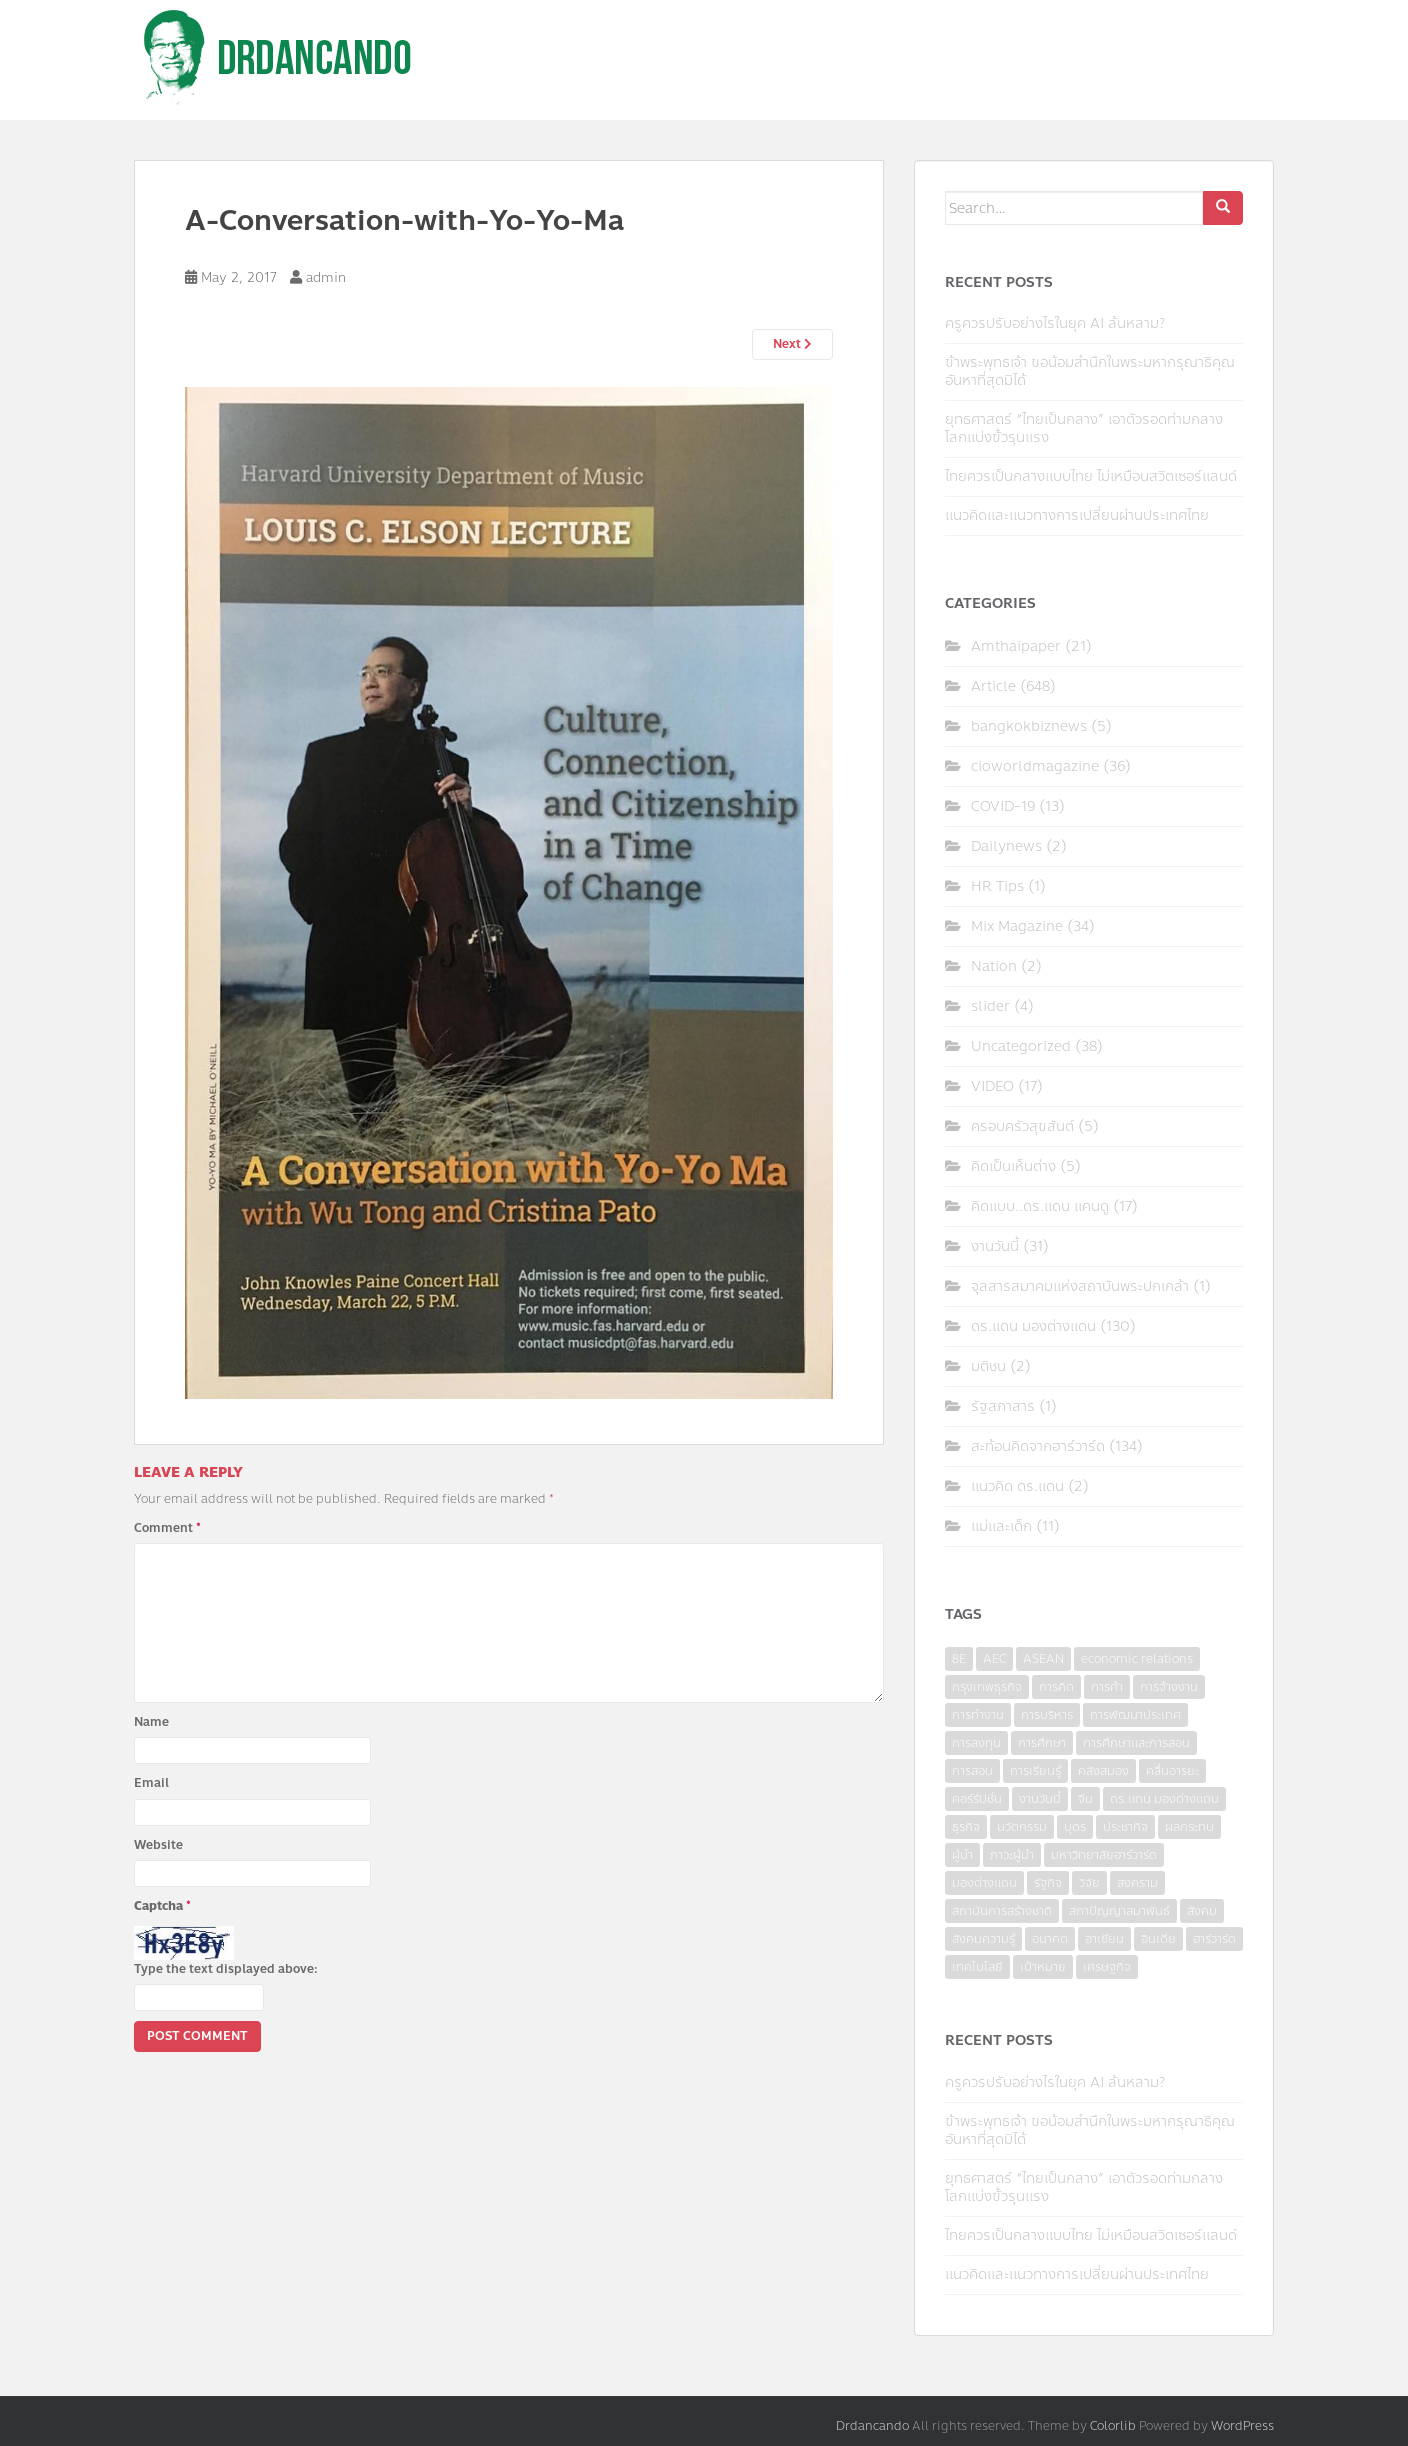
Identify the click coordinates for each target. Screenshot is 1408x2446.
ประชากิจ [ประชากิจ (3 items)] (1125, 1827)
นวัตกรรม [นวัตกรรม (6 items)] (1022, 1827)
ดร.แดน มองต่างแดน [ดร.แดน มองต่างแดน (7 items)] (1164, 1799)
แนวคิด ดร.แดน (1017, 1486)
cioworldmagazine (1035, 766)
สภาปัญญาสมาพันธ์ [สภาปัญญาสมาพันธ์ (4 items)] (1119, 1911)
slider (990, 1006)
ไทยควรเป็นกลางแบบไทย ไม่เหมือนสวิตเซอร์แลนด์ (1091, 476)
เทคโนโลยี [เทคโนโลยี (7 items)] (977, 1967)
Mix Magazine (1017, 926)
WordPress (1242, 2426)
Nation (994, 966)
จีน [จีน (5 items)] (1085, 1799)
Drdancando (872, 2426)
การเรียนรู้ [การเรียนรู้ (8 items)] (1035, 1771)
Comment (167, 1528)
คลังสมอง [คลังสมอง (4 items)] (1103, 1771)
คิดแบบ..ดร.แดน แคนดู (1040, 1206)
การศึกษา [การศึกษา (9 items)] (1042, 1743)
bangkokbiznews (1029, 726)
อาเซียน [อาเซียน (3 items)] (1104, 1939)
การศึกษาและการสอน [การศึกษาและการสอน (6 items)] (1136, 1743)
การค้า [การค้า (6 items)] (1107, 1687)
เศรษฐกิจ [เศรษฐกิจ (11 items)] (1107, 1967)
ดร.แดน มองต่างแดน (1033, 1326)
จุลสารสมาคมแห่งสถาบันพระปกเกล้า (1080, 1286)
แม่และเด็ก (1001, 1526)
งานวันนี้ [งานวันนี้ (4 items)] (1040, 1799)
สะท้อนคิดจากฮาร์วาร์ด (1038, 1446)
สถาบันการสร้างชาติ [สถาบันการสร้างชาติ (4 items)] (1002, 1911)
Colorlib (1113, 2426)
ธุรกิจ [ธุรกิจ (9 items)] (966, 1827)
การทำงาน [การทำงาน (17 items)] (978, 1715)
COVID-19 (1003, 806)
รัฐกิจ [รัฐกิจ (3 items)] (1048, 1883)
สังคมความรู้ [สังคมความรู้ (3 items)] (983, 1939)
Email (151, 1783)
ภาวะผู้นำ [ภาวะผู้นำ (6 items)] (1012, 1855)
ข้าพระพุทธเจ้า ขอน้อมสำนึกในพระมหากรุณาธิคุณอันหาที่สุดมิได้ (1090, 371)
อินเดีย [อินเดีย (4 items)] (1158, 1939)
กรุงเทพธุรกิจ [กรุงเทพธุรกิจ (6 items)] (987, 1687)
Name (151, 1722)
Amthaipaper (1016, 646)
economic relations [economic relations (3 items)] (1137, 1659)
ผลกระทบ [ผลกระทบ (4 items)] (1189, 1827)
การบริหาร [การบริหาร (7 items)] (1047, 1715)
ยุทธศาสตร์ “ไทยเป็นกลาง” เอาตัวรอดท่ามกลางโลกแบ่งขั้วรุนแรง (1084, 428)
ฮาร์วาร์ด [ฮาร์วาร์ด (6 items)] (1214, 1939)
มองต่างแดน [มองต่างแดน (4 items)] (984, 1883)
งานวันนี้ (995, 1246)
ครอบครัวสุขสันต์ (1022, 1126)
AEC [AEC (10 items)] (994, 1659)
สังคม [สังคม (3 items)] (1202, 1911)
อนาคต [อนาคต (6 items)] (1050, 1939)
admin (326, 278)
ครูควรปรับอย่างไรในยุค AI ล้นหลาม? (1055, 323)
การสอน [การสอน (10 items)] (972, 1771)
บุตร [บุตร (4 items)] (1075, 1827)
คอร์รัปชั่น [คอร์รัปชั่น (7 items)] (977, 1799)
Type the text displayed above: (226, 1969)
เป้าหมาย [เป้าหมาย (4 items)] (1043, 1967)
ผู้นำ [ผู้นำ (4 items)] (962, 1855)
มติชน (988, 1366)
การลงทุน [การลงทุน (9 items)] (976, 1743)
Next (792, 344)
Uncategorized (1021, 1046)
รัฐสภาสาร (1003, 1406)
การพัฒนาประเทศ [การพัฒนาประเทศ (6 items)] (1135, 1715)
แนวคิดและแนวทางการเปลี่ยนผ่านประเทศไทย (1077, 515)
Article (993, 686)
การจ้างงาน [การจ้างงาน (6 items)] (1169, 1687)
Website (158, 1845)
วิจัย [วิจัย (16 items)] (1089, 1883)
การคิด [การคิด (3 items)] (1056, 1687)
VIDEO (992, 1086)
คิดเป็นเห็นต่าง (1013, 1166)
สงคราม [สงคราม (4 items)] (1137, 1883)
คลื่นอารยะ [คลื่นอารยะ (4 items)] (1172, 1771)
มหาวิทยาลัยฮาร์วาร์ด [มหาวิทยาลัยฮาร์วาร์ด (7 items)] (1104, 1855)
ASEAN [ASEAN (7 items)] (1043, 1659)
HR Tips (997, 886)
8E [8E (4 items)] (959, 1659)
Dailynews (1006, 846)
